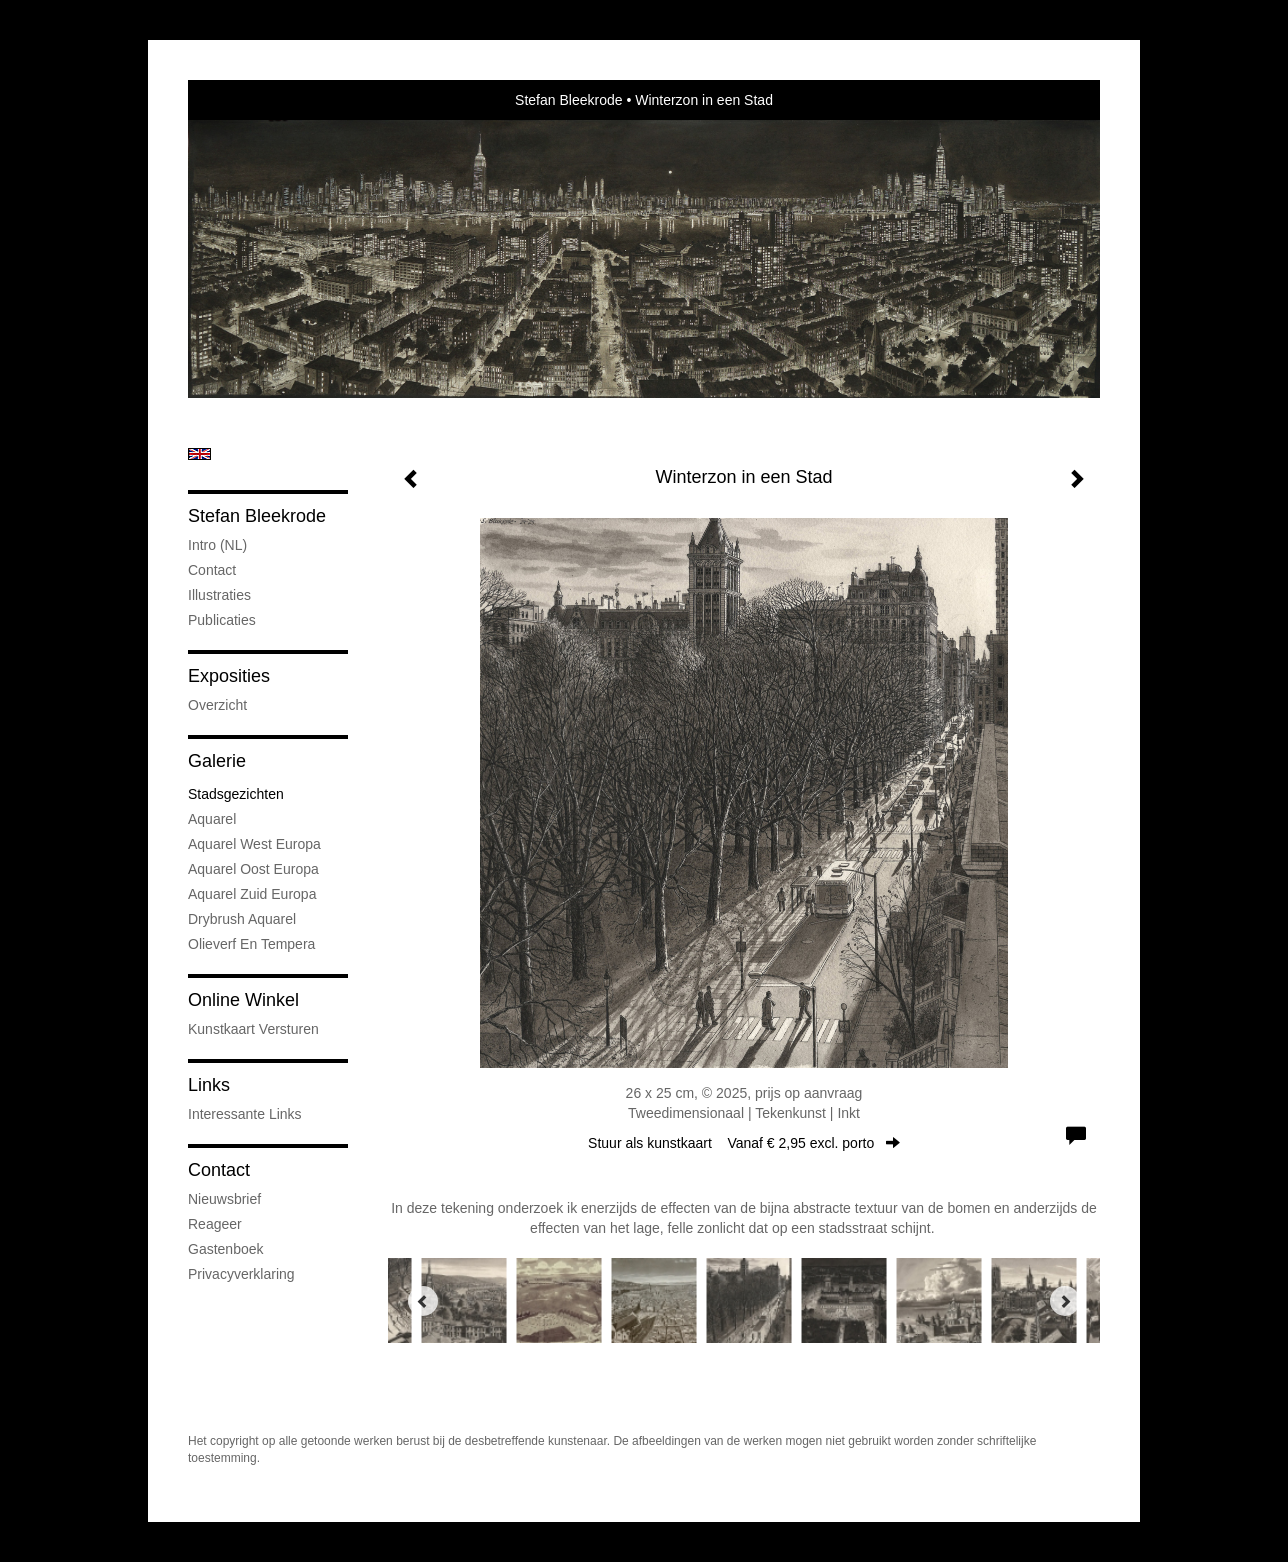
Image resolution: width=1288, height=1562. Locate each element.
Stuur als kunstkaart (744, 1143)
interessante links (245, 1114)
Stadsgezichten (236, 794)
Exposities (229, 676)
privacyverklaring (241, 1274)
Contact (212, 570)
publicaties (222, 620)
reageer (215, 1224)
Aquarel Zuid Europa (252, 894)
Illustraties (219, 595)
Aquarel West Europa (254, 844)
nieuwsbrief (224, 1199)
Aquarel (212, 819)
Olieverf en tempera (251, 944)
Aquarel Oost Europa (253, 869)
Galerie (217, 761)
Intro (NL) (217, 545)
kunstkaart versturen (253, 1029)
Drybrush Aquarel (242, 919)
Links (209, 1085)
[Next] (1065, 1301)
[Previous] (423, 1301)
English (199, 454)
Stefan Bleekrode (568, 100)
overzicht (217, 705)
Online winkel (243, 1000)
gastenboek (226, 1249)
